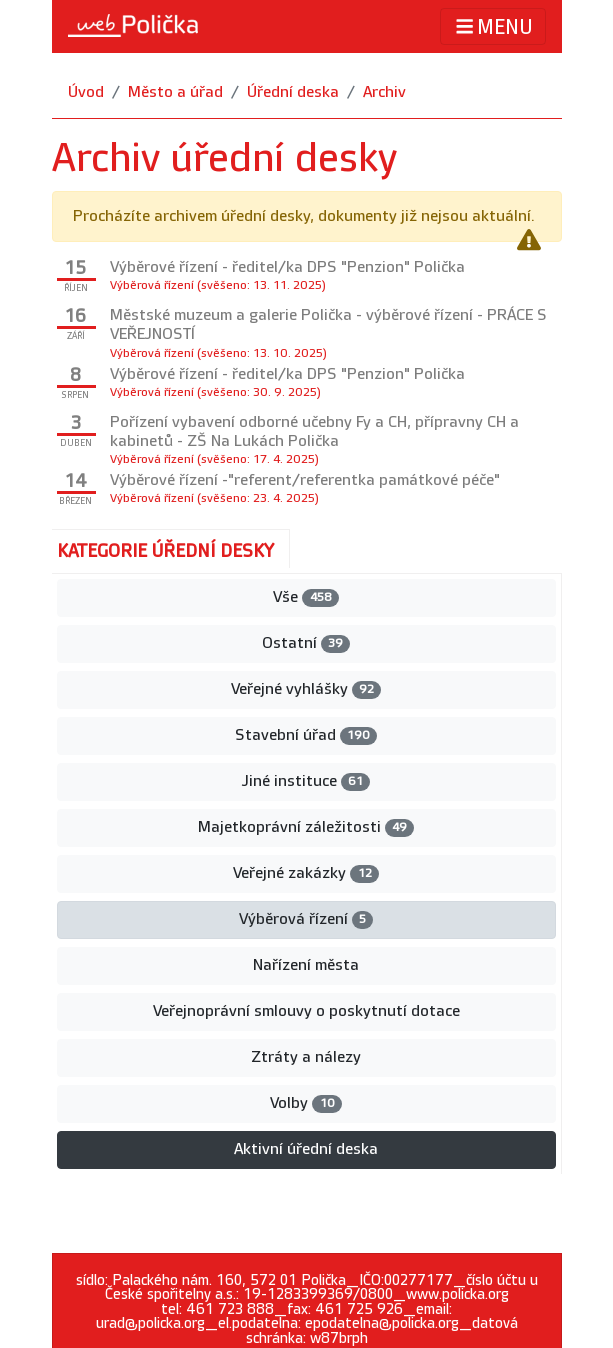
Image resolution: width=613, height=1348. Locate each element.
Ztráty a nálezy (306, 1057)
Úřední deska (293, 92)
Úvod (86, 92)
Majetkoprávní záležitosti (306, 827)
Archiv (384, 92)
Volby (305, 1103)
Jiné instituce (306, 781)
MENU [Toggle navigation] (492, 26)
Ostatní (306, 643)
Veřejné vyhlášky (306, 689)
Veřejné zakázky (305, 873)
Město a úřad (175, 92)
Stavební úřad (306, 735)
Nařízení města (306, 965)
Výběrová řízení (306, 919)
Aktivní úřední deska (306, 1149)
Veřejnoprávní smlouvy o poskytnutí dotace (306, 1011)
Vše (305, 597)
